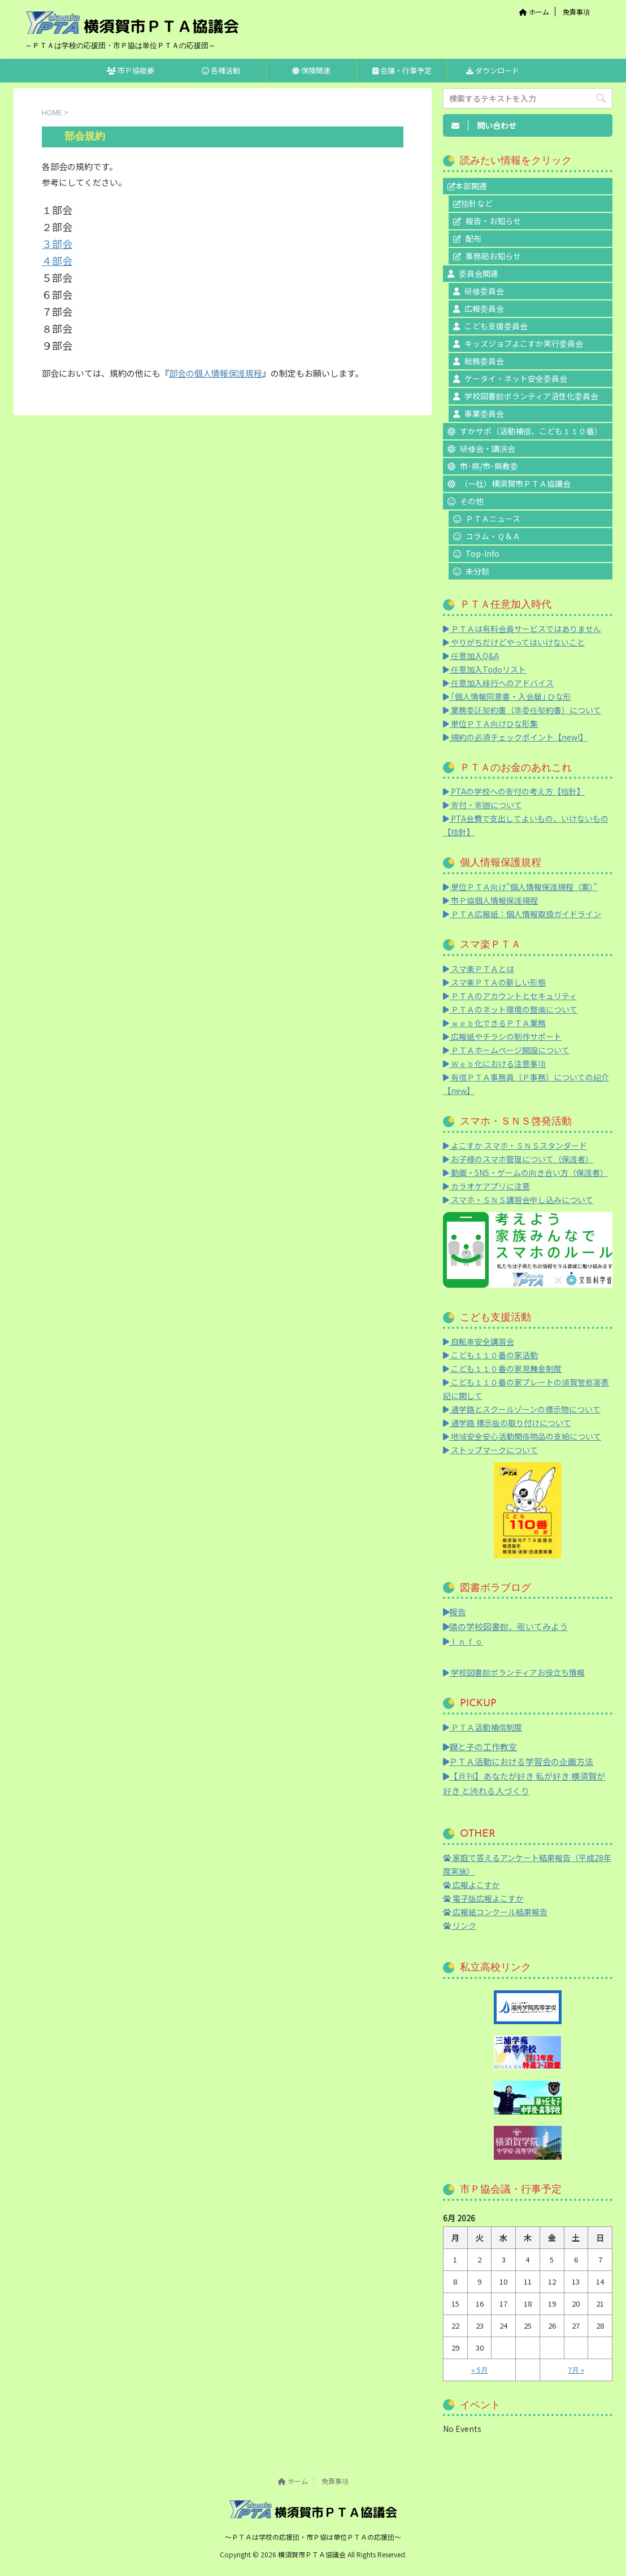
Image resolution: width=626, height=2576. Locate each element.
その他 (472, 501)
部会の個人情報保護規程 (215, 373)
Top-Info (482, 553)
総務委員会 (484, 361)
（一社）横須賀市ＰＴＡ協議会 (515, 483)
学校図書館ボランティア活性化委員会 (531, 396)
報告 (454, 1612)
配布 (473, 238)
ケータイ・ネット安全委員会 (515, 378)
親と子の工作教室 (480, 1747)
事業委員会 (484, 413)
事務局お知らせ (493, 255)
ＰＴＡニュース (493, 518)
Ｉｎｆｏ (463, 1641)
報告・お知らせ (493, 220)
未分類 (477, 571)
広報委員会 (484, 308)
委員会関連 (478, 273)
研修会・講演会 (487, 448)
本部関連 (471, 185)
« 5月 (479, 2369)
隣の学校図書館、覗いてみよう (505, 1626)
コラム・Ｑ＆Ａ (493, 536)
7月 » (576, 2369)
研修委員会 (484, 291)
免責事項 (576, 11)
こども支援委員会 (496, 326)
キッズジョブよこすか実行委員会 (523, 343)
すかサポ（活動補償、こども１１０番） (531, 431)
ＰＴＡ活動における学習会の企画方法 (518, 1761)
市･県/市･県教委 (489, 466)
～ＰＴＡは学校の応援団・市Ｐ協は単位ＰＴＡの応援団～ (313, 2537)
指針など (477, 203)
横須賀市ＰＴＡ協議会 (312, 2554)
